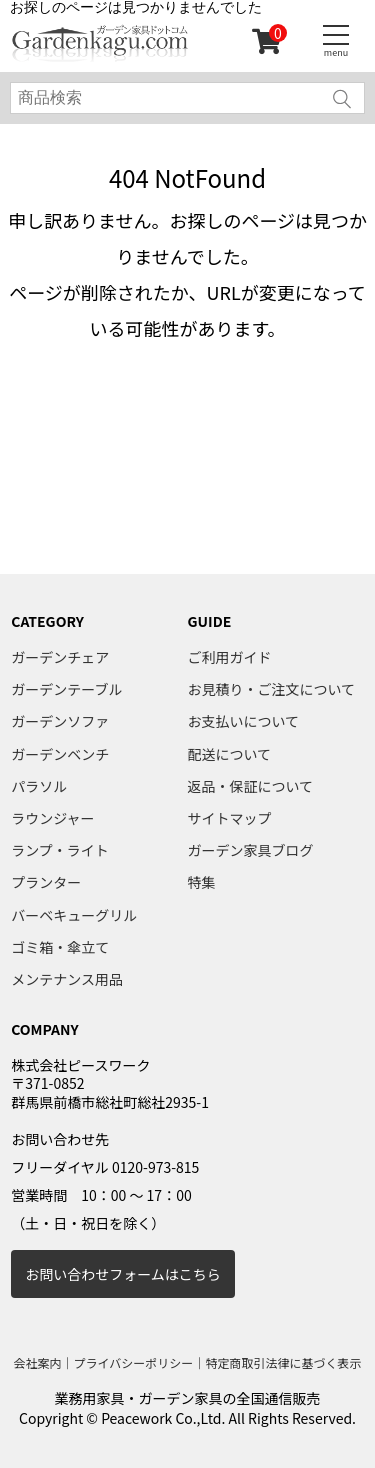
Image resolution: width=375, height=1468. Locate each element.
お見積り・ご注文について (272, 689)
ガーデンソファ (60, 721)
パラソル (39, 786)
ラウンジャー (52, 818)
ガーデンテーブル (66, 689)
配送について (230, 754)
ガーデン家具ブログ (251, 850)
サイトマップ (230, 818)
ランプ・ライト (60, 850)
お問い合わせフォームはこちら (123, 1274)
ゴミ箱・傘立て (60, 947)
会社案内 (38, 1362)
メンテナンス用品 (67, 979)
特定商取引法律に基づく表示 (283, 1362)
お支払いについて (244, 721)
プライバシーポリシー (134, 1362)
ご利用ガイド (230, 657)
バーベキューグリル (74, 915)
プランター (46, 882)
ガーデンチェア (60, 657)
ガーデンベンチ (60, 754)
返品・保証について (251, 786)
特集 (202, 882)
